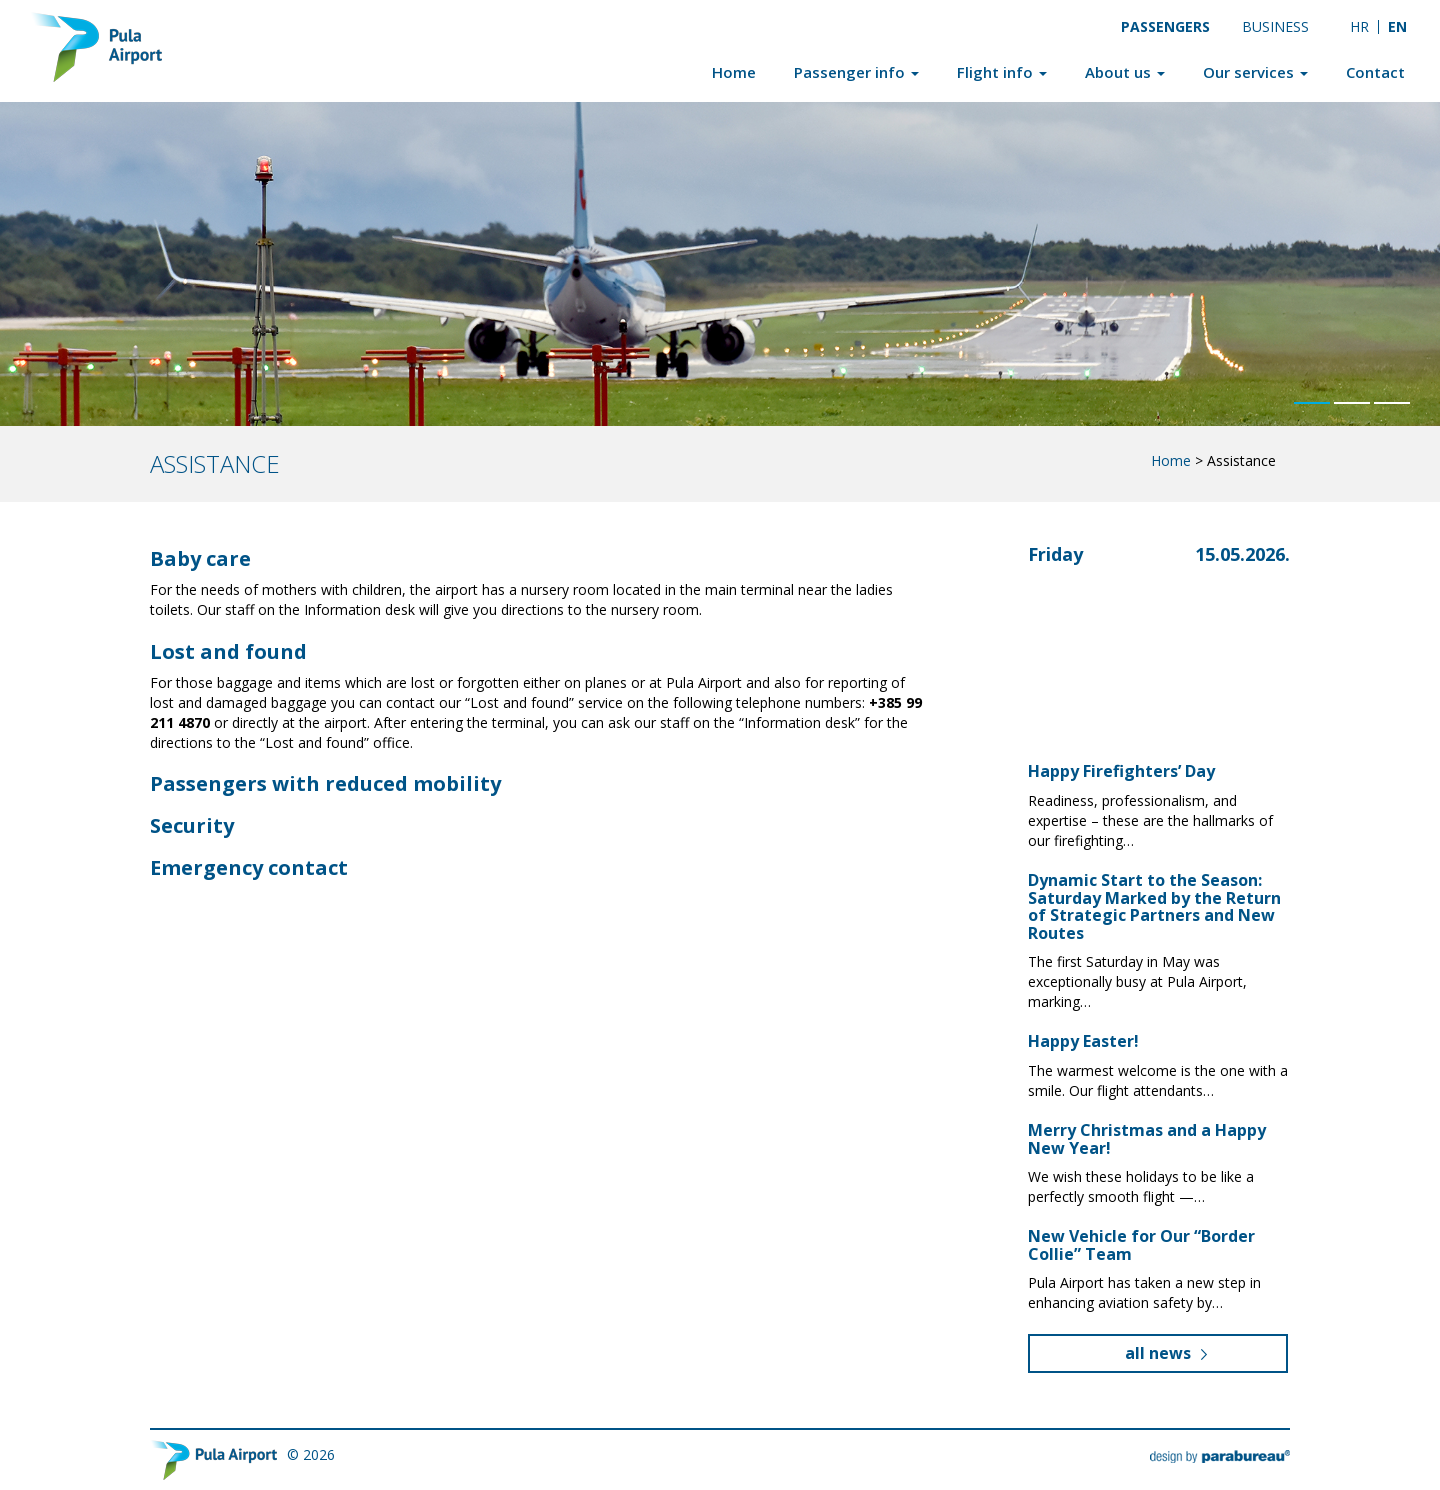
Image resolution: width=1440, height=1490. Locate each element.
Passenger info (856, 72)
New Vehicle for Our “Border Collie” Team (1141, 1245)
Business (1275, 26)
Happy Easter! (1083, 1041)
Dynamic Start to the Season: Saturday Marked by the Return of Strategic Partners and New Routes (1154, 906)
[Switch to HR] (1359, 26)
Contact (1375, 72)
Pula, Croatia (1134, 638)
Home (734, 72)
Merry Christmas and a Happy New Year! (1147, 1139)
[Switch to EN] (1398, 26)
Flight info (1002, 72)
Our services (1255, 72)
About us (1125, 72)
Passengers (1165, 26)
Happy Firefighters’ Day (1121, 771)
